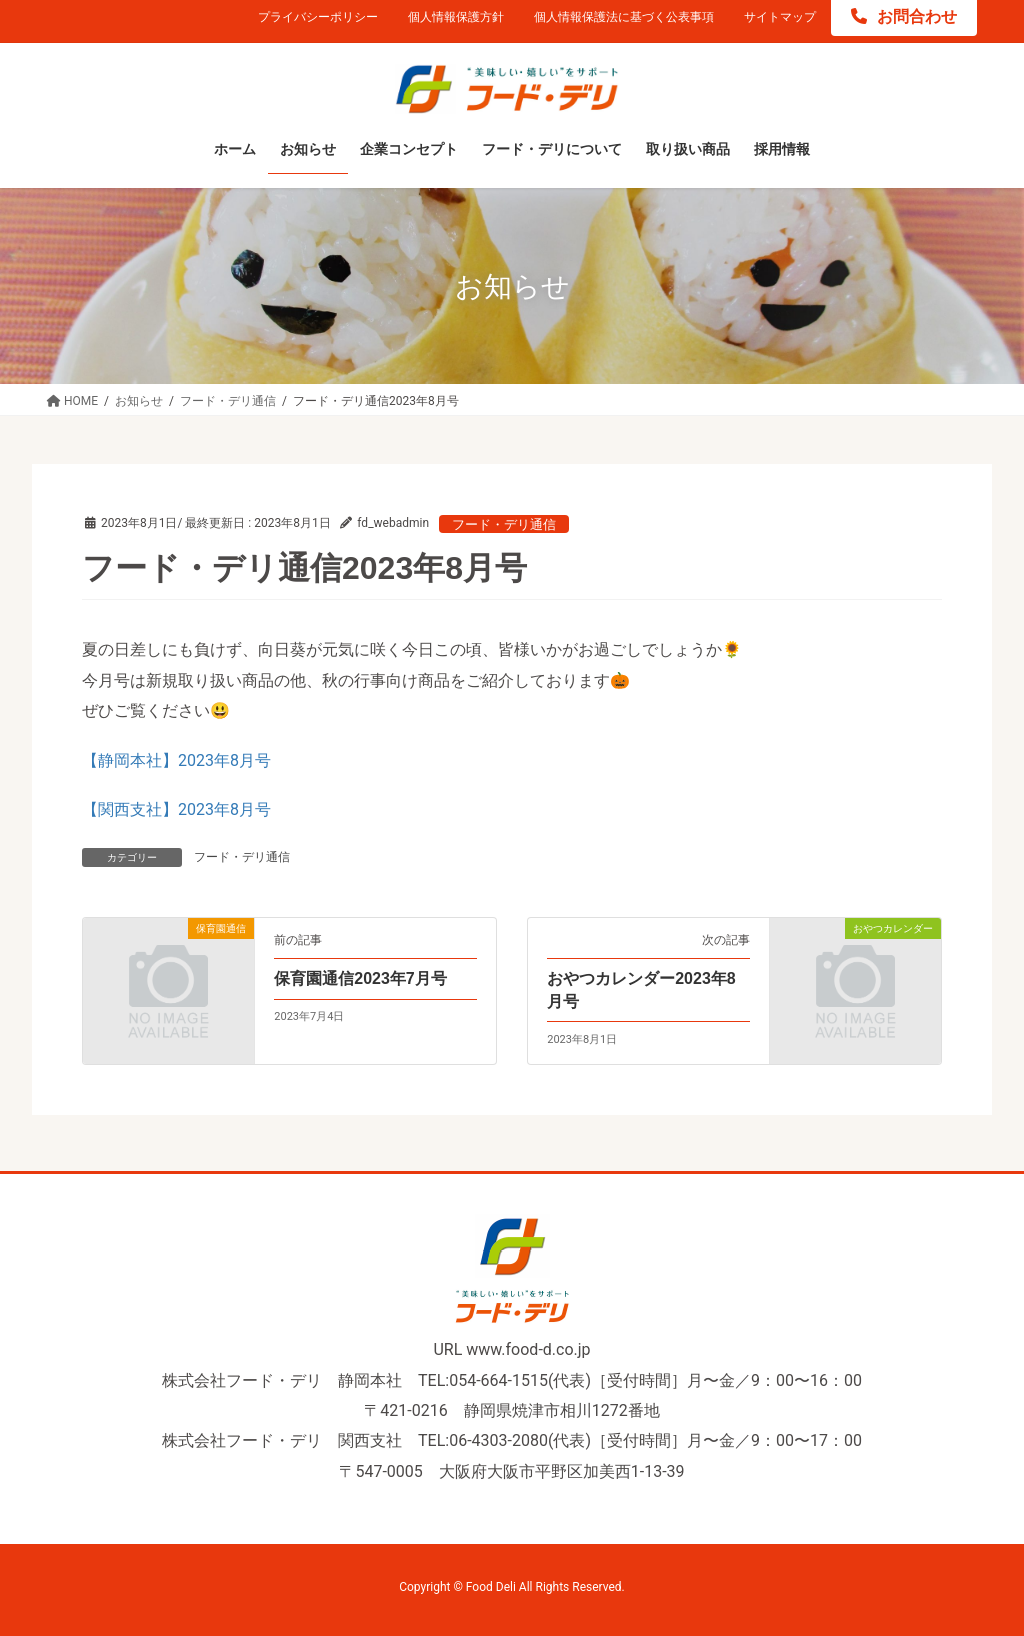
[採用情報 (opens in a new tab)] (782, 150)
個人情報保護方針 (456, 17)
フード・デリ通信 (504, 524)
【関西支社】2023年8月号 (176, 809)
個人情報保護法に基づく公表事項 (624, 17)
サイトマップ (780, 17)
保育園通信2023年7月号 (360, 978)
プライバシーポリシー (318, 17)
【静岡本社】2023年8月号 (176, 760)
